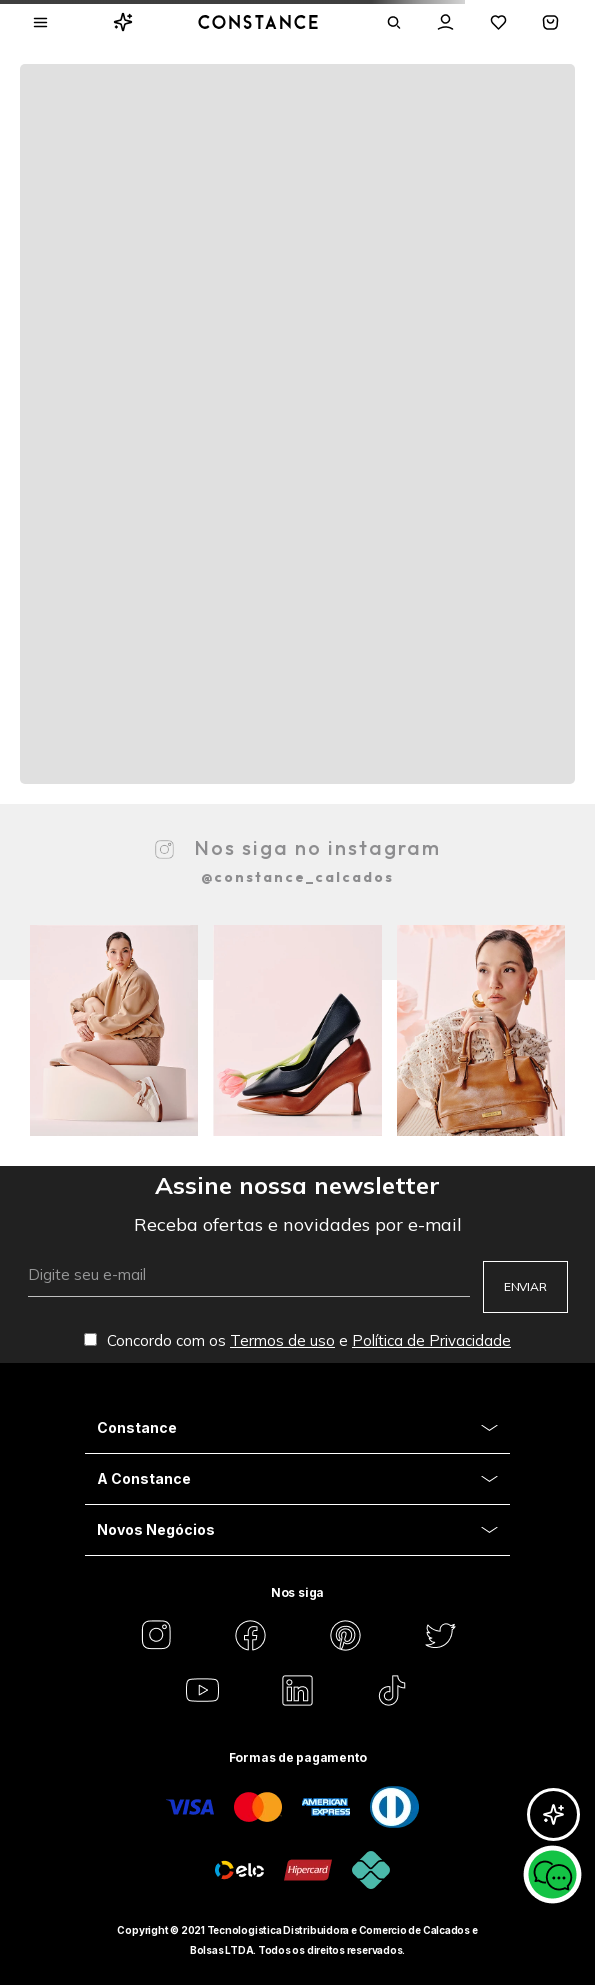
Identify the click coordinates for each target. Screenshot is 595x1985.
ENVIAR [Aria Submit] (525, 1286)
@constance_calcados (297, 877)
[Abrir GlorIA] (553, 1814)
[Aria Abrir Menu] (40, 22)
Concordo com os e (297, 1340)
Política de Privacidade (431, 1340)
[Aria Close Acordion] (297, 1428)
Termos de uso (282, 1340)
